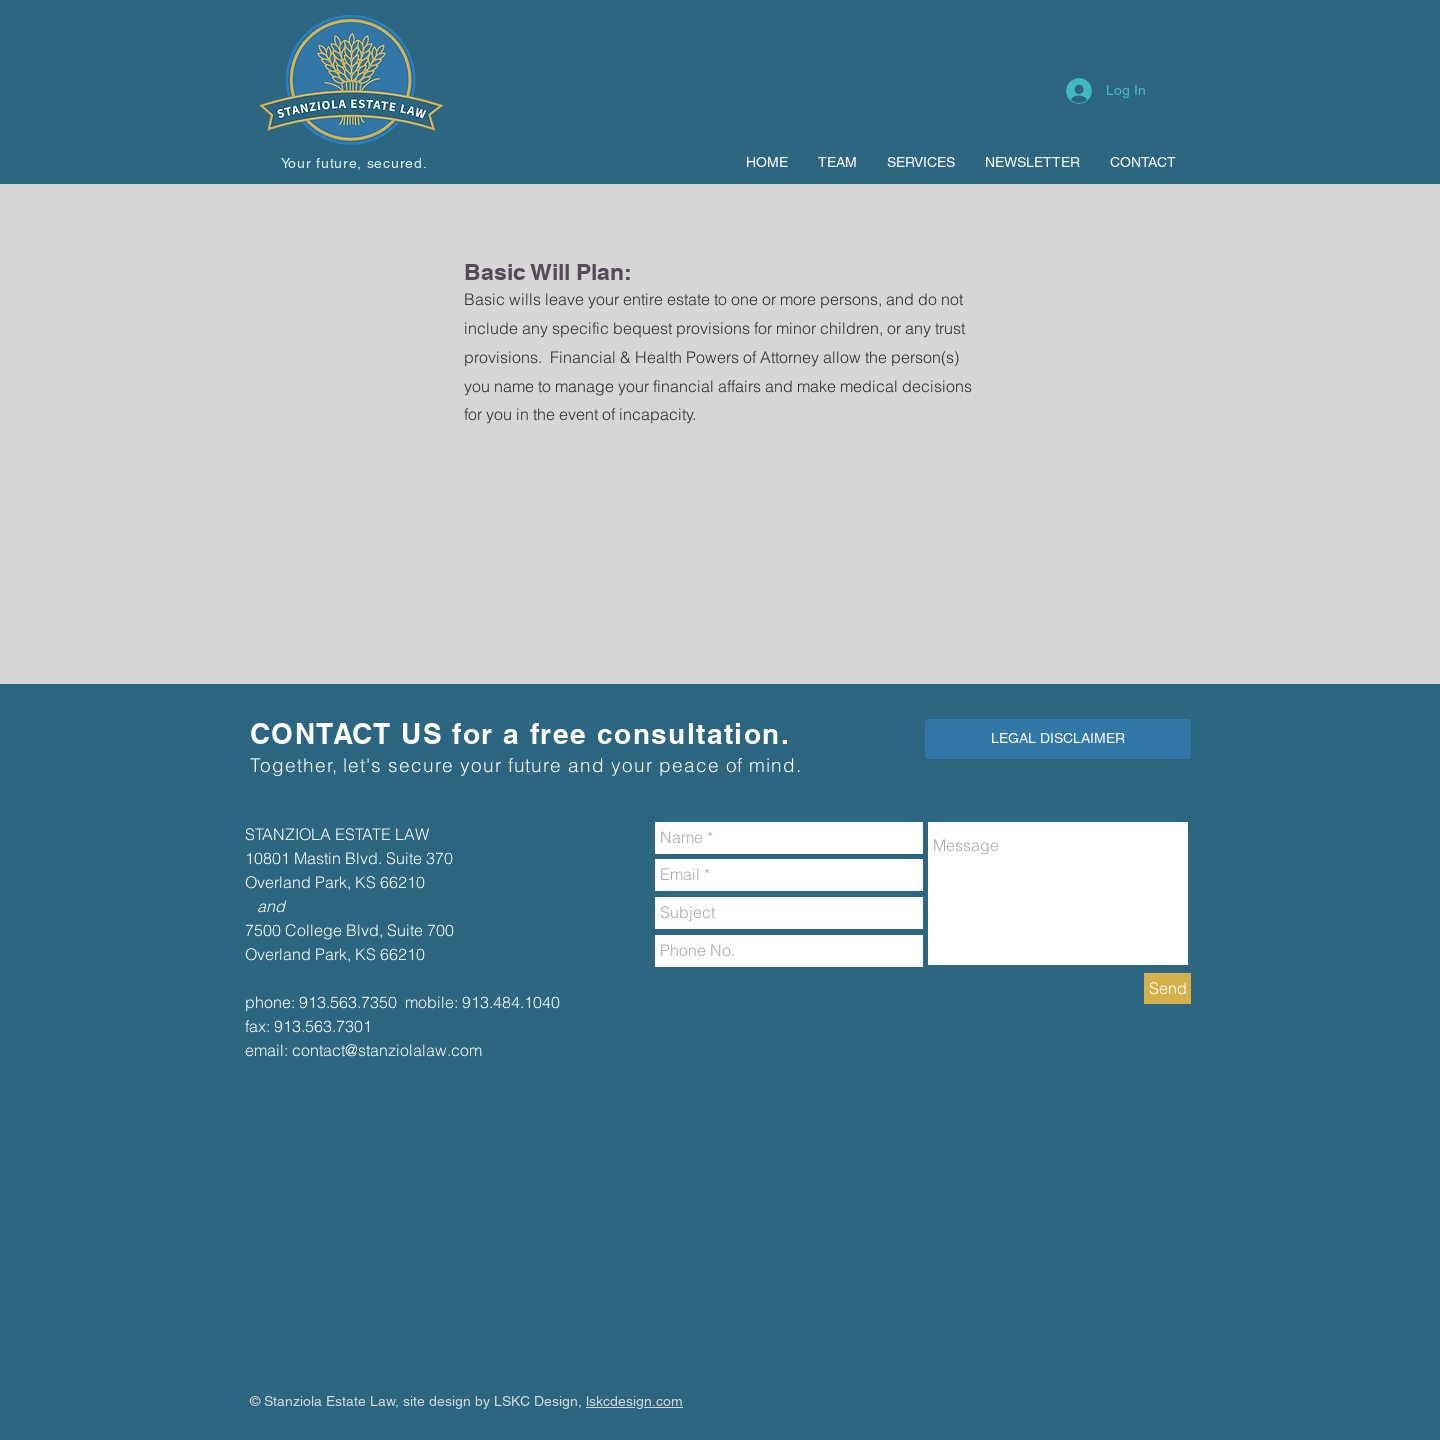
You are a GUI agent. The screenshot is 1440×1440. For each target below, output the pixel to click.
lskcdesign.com (634, 1401)
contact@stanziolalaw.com (387, 1050)
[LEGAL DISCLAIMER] (1058, 739)
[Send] (1167, 988)
